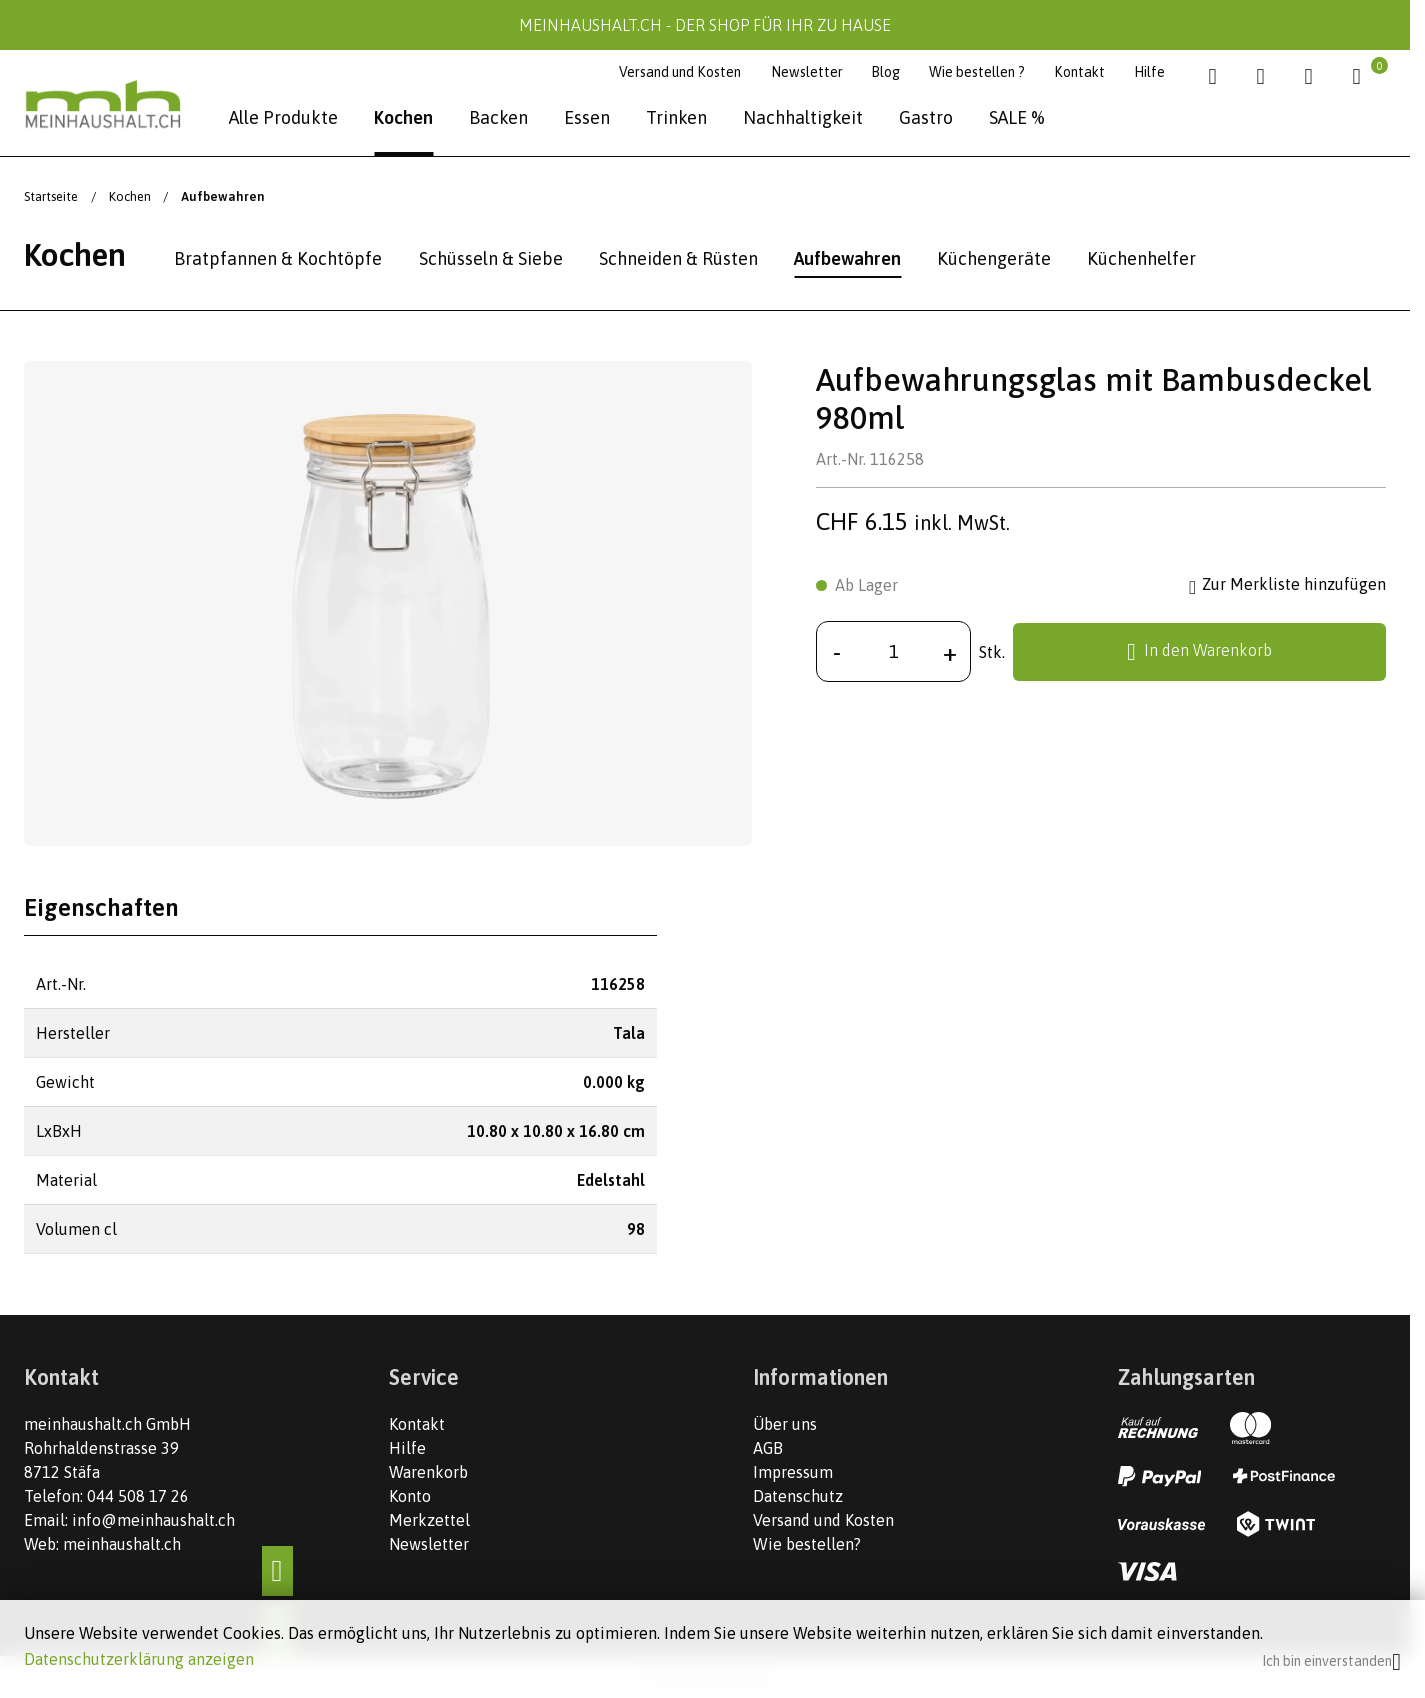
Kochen (403, 117)
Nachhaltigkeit (803, 117)
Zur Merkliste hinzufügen (1287, 586)
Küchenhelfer (1141, 258)
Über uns (785, 1424)
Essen (587, 117)
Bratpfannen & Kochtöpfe (278, 258)
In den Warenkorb (1199, 652)
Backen (498, 117)
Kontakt (1079, 72)
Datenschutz (798, 1496)
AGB (768, 1448)
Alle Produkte (283, 117)
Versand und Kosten (680, 72)
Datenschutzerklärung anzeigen (139, 1659)
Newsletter (807, 72)
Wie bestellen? (807, 1544)
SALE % (1017, 117)
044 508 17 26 (138, 1496)
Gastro (926, 117)
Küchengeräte (994, 258)
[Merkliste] (1267, 77)
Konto (410, 1496)
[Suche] (1219, 77)
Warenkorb (428, 1472)
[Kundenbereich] (1315, 77)
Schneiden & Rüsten (678, 258)
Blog (885, 72)
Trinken (676, 117)
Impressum (793, 1472)
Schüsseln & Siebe (491, 258)
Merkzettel (429, 1520)
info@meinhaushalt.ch (153, 1520)
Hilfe (1149, 72)
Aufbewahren (847, 258)
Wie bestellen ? (977, 72)
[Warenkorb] (1363, 77)
